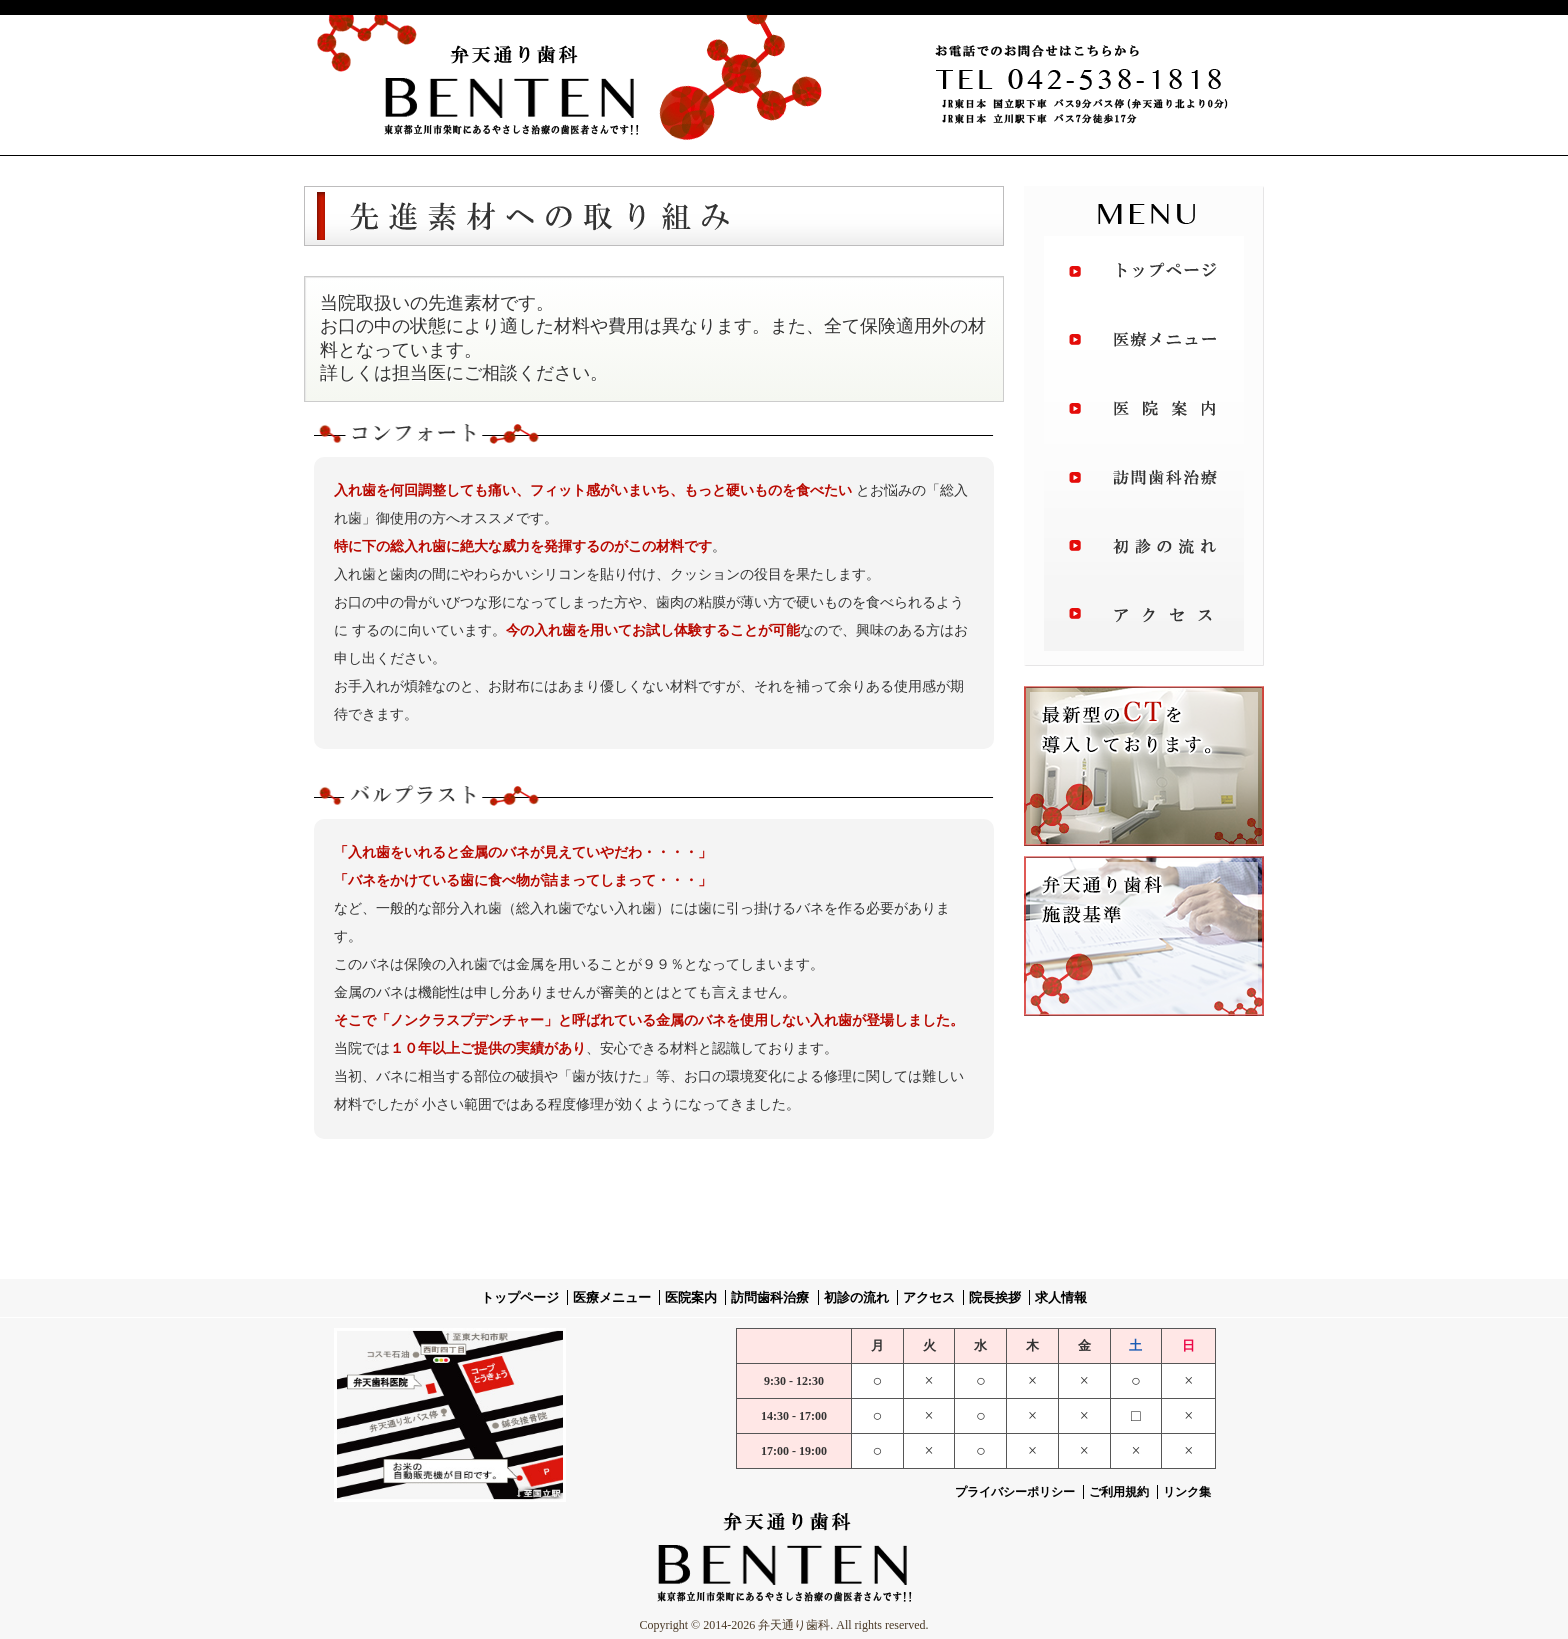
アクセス (1144, 621)
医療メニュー (612, 1297)
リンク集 (1187, 1492)
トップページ (1144, 271)
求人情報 (1061, 1297)
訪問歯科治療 (1144, 481)
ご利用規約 (1120, 1492)
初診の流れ (1144, 551)
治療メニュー (1144, 341)
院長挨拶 (995, 1297)
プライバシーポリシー (1015, 1492)
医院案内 (1144, 411)
